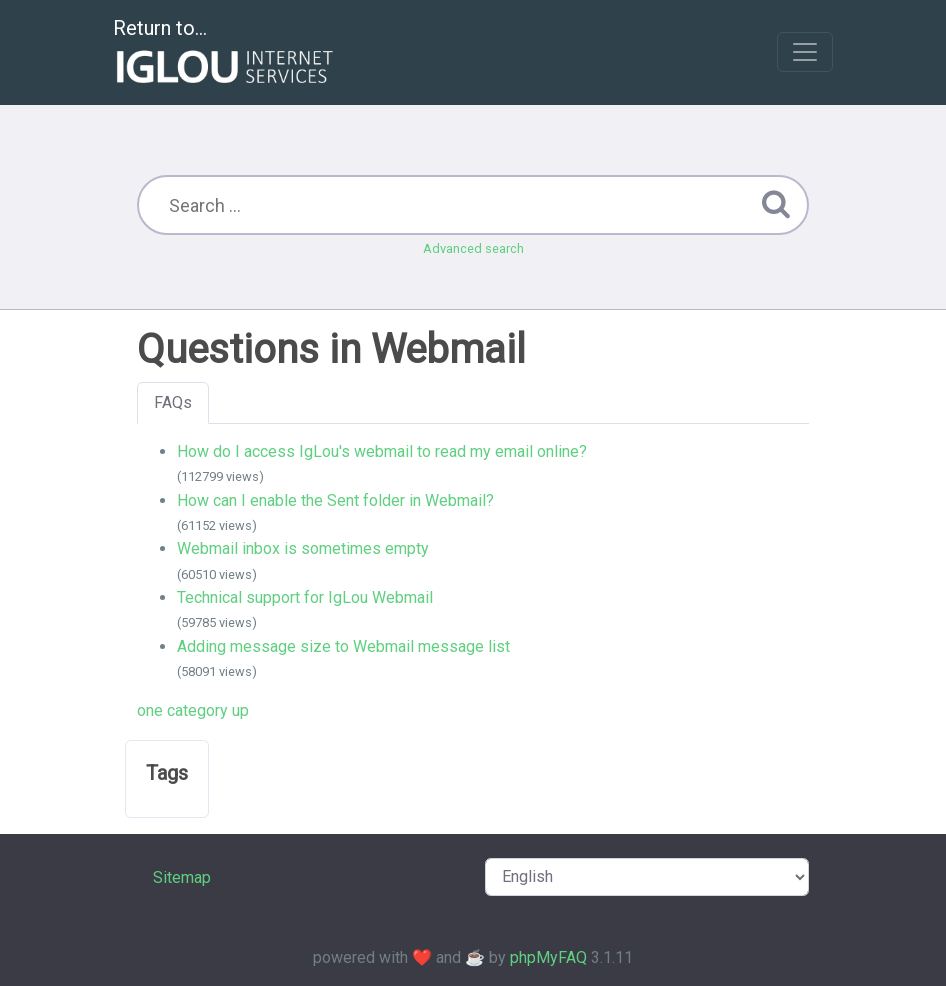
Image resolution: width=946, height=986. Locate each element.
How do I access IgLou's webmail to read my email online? (382, 451)
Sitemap (182, 877)
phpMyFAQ (548, 957)
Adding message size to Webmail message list (343, 646)
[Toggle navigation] (805, 52)
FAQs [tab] (173, 402)
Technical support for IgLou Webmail (305, 597)
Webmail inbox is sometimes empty (303, 548)
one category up (193, 710)
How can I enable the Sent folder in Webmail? (335, 500)
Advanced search (473, 248)
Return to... (225, 53)
